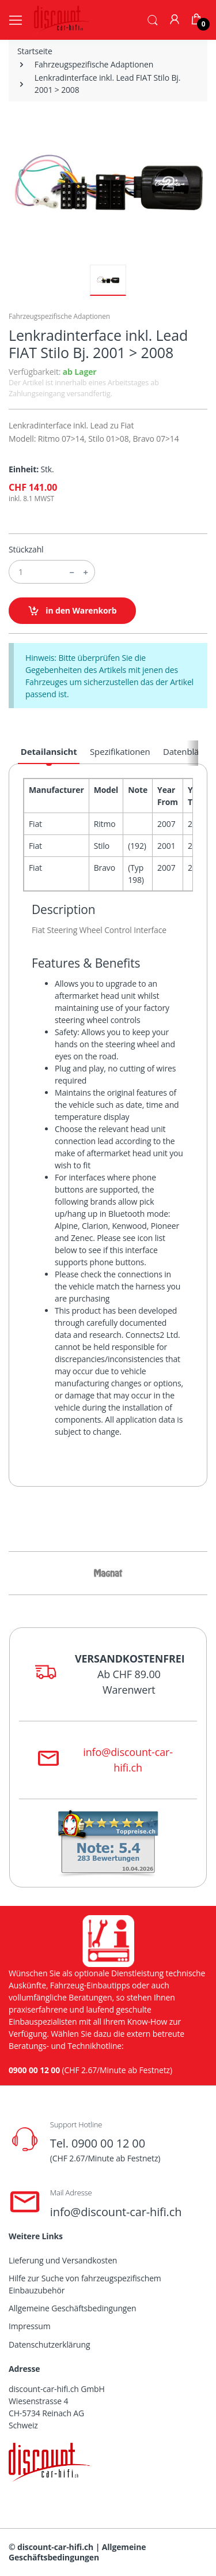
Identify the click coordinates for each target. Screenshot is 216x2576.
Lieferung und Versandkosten (63, 2260)
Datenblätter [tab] (188, 751)
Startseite (34, 51)
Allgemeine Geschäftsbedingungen (72, 2308)
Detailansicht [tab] (49, 751)
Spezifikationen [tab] (120, 751)
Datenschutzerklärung (49, 2344)
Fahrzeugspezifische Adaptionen (94, 64)
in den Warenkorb (72, 611)
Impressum (30, 2326)
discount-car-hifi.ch (55, 2546)
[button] (152, 19)
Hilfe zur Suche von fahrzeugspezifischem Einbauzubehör (85, 2284)
